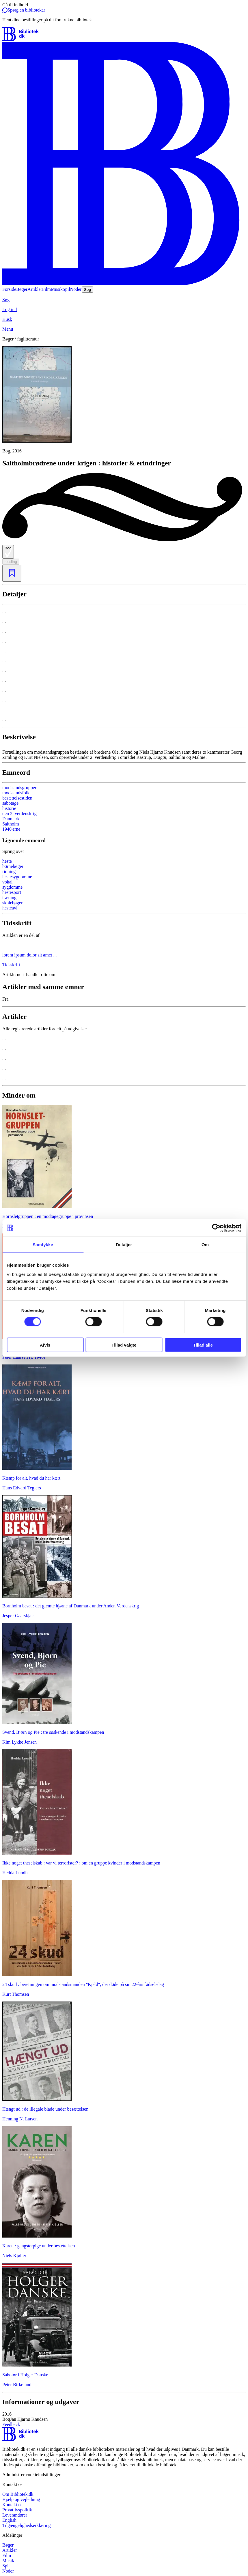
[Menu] (124, 329)
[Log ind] (124, 309)
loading (11, 561)
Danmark (11, 818)
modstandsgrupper (19, 787)
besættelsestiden (17, 797)
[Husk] (124, 319)
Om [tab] (205, 1244)
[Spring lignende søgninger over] (124, 851)
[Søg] (124, 299)
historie (9, 808)
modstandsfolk (15, 792)
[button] (124, 2417)
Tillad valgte (123, 1344)
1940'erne (11, 829)
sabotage (10, 803)
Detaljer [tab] (124, 1244)
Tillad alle (203, 1344)
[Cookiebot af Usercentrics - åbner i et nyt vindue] (216, 1228)
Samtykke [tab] (43, 1244)
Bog (8, 552)
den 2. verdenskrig (19, 813)
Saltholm (10, 823)
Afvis (45, 1344)
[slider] (124, 400)
